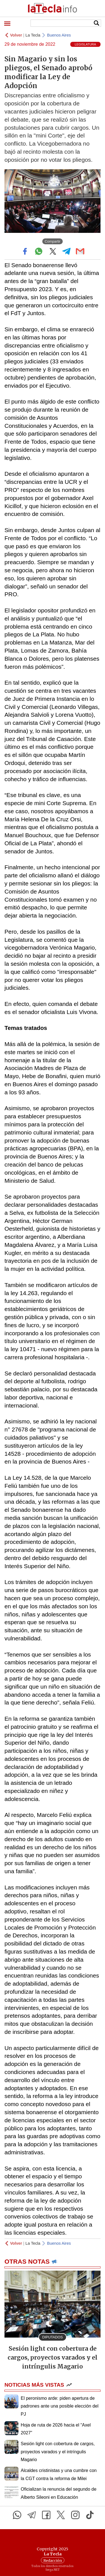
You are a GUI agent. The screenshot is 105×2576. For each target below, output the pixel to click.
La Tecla (32, 35)
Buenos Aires (59, 35)
